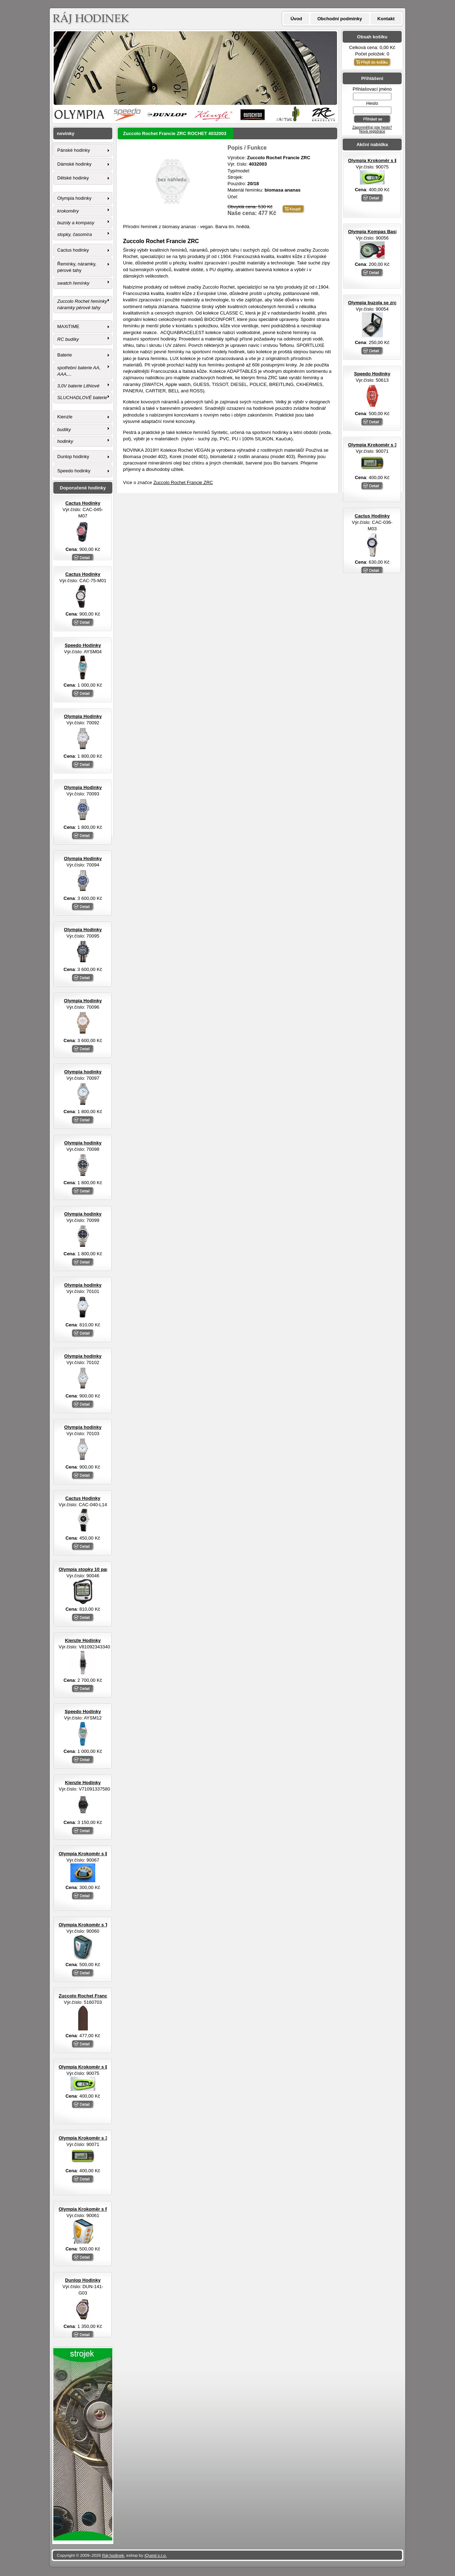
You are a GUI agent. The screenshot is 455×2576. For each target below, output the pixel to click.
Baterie (64, 355)
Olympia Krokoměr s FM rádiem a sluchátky (107, 2209)
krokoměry (68, 211)
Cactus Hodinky (372, 516)
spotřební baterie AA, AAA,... (79, 371)
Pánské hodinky (73, 150)
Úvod (296, 18)
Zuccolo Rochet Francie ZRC (183, 482)
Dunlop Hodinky (83, 2280)
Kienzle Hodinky (83, 1640)
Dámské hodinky (74, 164)
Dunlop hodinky (73, 456)
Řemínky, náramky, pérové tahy (76, 267)
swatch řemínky (73, 283)
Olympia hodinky (74, 198)
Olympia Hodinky (83, 716)
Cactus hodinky (73, 250)
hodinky (65, 441)
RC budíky (68, 339)
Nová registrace (372, 131)
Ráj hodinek (113, 2555)
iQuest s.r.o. (155, 2555)
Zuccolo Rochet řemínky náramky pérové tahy (82, 304)
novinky (65, 133)
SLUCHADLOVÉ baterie (82, 397)
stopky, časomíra (74, 234)
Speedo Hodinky (372, 373)
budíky (64, 429)
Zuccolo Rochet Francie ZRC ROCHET (101, 1995)
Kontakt (386, 18)
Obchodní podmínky (339, 18)
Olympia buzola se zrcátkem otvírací (388, 302)
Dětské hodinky (73, 178)
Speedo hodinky (73, 470)
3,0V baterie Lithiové (78, 385)
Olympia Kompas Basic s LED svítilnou (391, 231)
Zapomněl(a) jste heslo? (372, 127)
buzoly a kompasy (75, 222)
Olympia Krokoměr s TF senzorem (96, 1924)
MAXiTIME (68, 326)
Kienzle (65, 416)
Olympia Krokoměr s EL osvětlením (387, 160)
